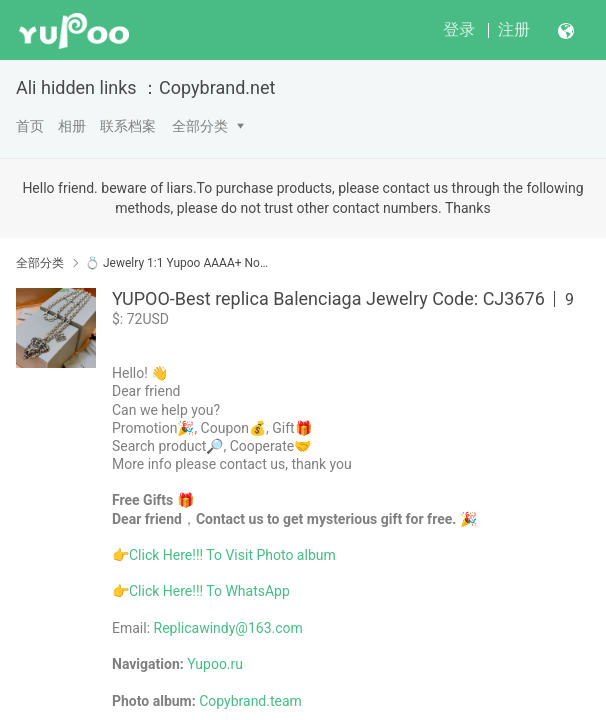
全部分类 (200, 126)
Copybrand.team (250, 701)
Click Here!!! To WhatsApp (209, 591)
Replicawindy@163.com (228, 628)
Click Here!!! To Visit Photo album (232, 555)
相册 (72, 126)
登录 (459, 29)
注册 (514, 29)
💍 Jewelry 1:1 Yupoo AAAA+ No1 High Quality (179, 263)
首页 (30, 126)
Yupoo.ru (215, 664)
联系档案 (128, 126)
